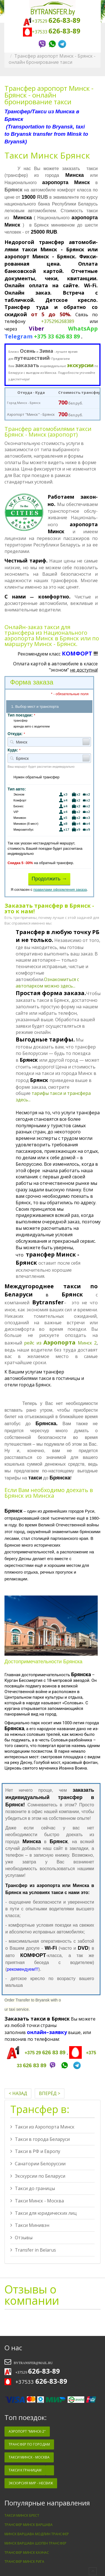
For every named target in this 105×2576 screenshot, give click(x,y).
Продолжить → (49, 879)
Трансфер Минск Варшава (28, 2524)
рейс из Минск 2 (60, 1343)
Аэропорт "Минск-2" (27, 2431)
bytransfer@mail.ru (33, 2363)
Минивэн (49, 818)
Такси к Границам (25, 2470)
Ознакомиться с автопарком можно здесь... (47, 982)
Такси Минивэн (29, 2225)
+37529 (51, 21)
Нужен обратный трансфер (33, 777)
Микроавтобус (49, 830)
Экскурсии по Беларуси (37, 2176)
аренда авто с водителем (29, 726)
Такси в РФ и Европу (35, 2151)
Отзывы (21, 2237)
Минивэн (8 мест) (49, 824)
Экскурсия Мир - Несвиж (31, 2483)
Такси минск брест (21, 2515)
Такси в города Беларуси (40, 2139)
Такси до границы (32, 2188)
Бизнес (49, 806)
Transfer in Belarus (33, 2250)
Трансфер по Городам (29, 2444)
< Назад (18, 2093)
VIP (49, 812)
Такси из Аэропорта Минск (42, 2127)
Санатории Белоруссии (38, 2164)
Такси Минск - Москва (37, 2201)
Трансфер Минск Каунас (26, 2552)
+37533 (52, 32)
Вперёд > (49, 2093)
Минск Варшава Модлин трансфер (36, 2534)
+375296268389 (57, 321)
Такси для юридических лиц (43, 2213)
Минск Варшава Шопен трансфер (35, 2543)
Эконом (49, 794)
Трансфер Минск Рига (24, 2561)
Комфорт (49, 800)
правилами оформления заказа (60, 889)
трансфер (17, 720)
